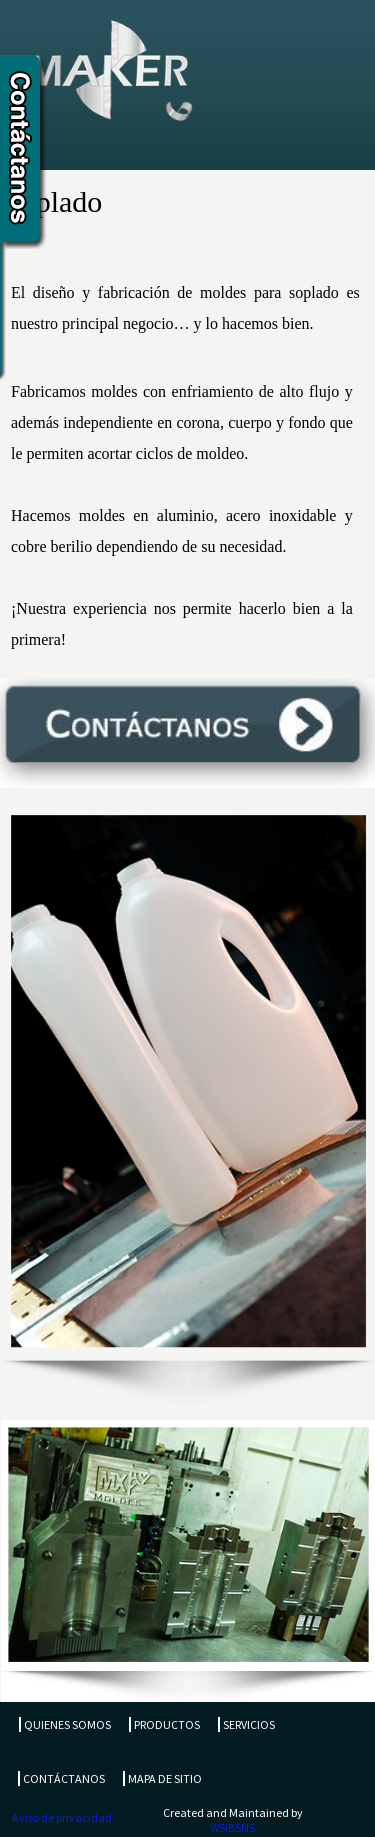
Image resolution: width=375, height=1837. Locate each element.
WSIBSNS (232, 1827)
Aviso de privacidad (62, 1817)
